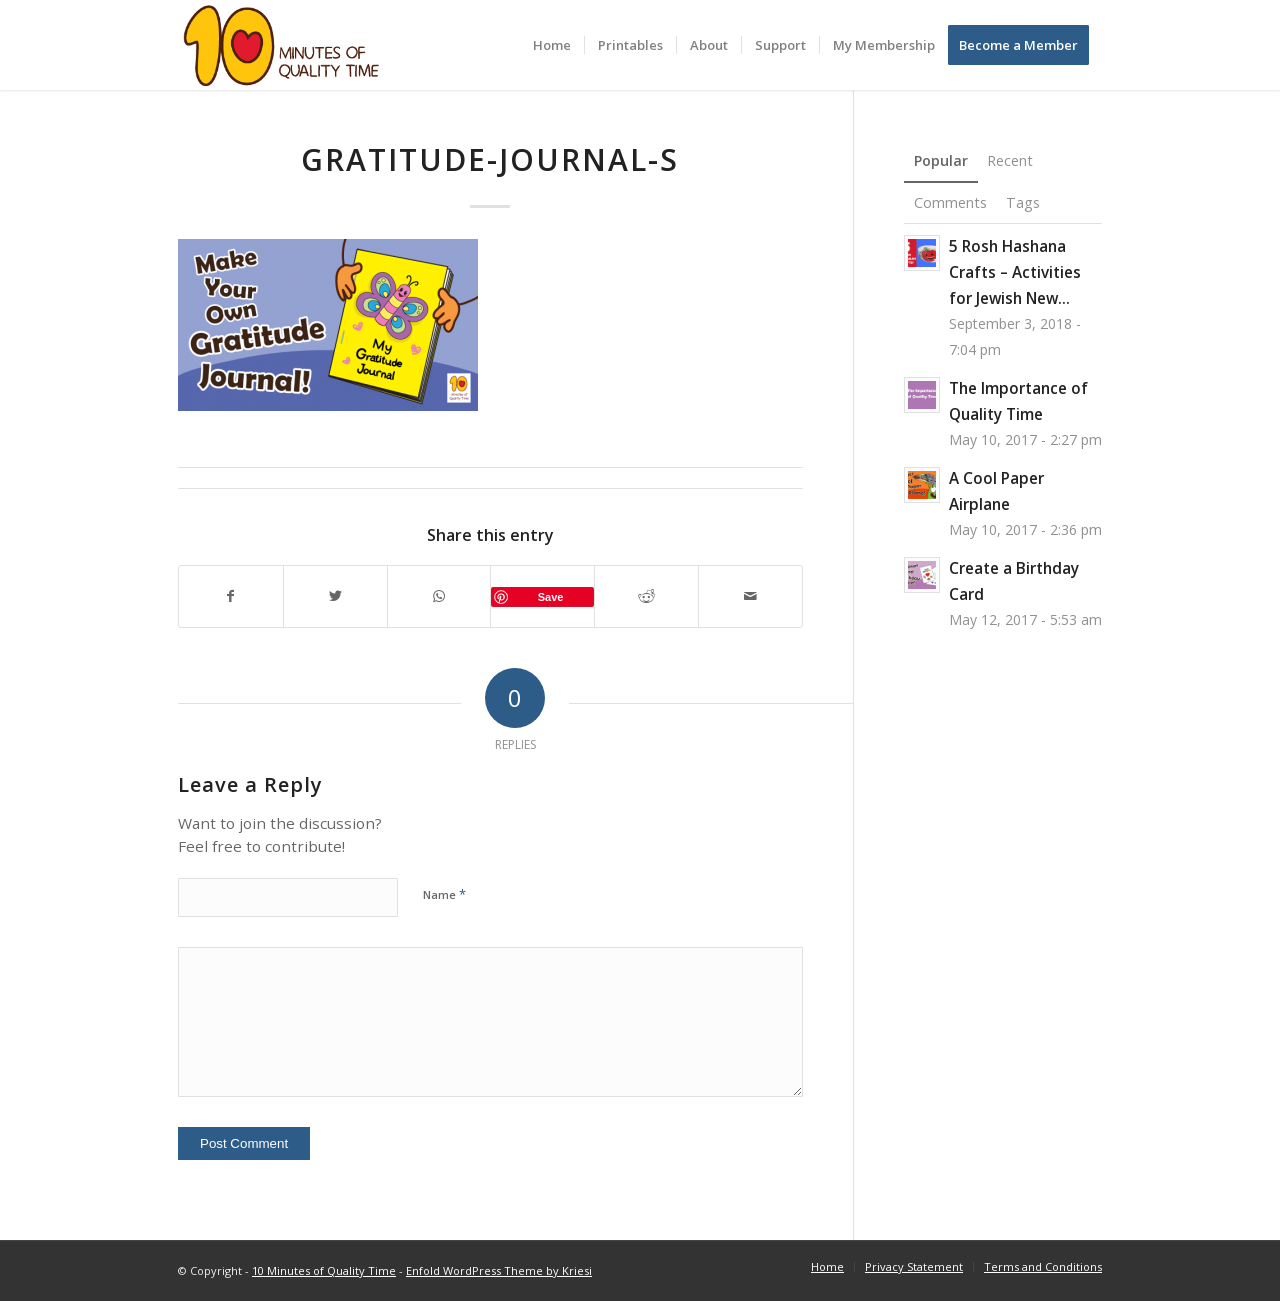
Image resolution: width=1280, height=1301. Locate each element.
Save (551, 597)
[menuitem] (552, 45)
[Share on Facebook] (231, 596)
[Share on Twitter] (335, 596)
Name (444, 894)
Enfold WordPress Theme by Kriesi (499, 1270)
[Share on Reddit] (646, 596)
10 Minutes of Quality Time (324, 1270)
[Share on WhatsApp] (439, 596)
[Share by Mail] (750, 596)
